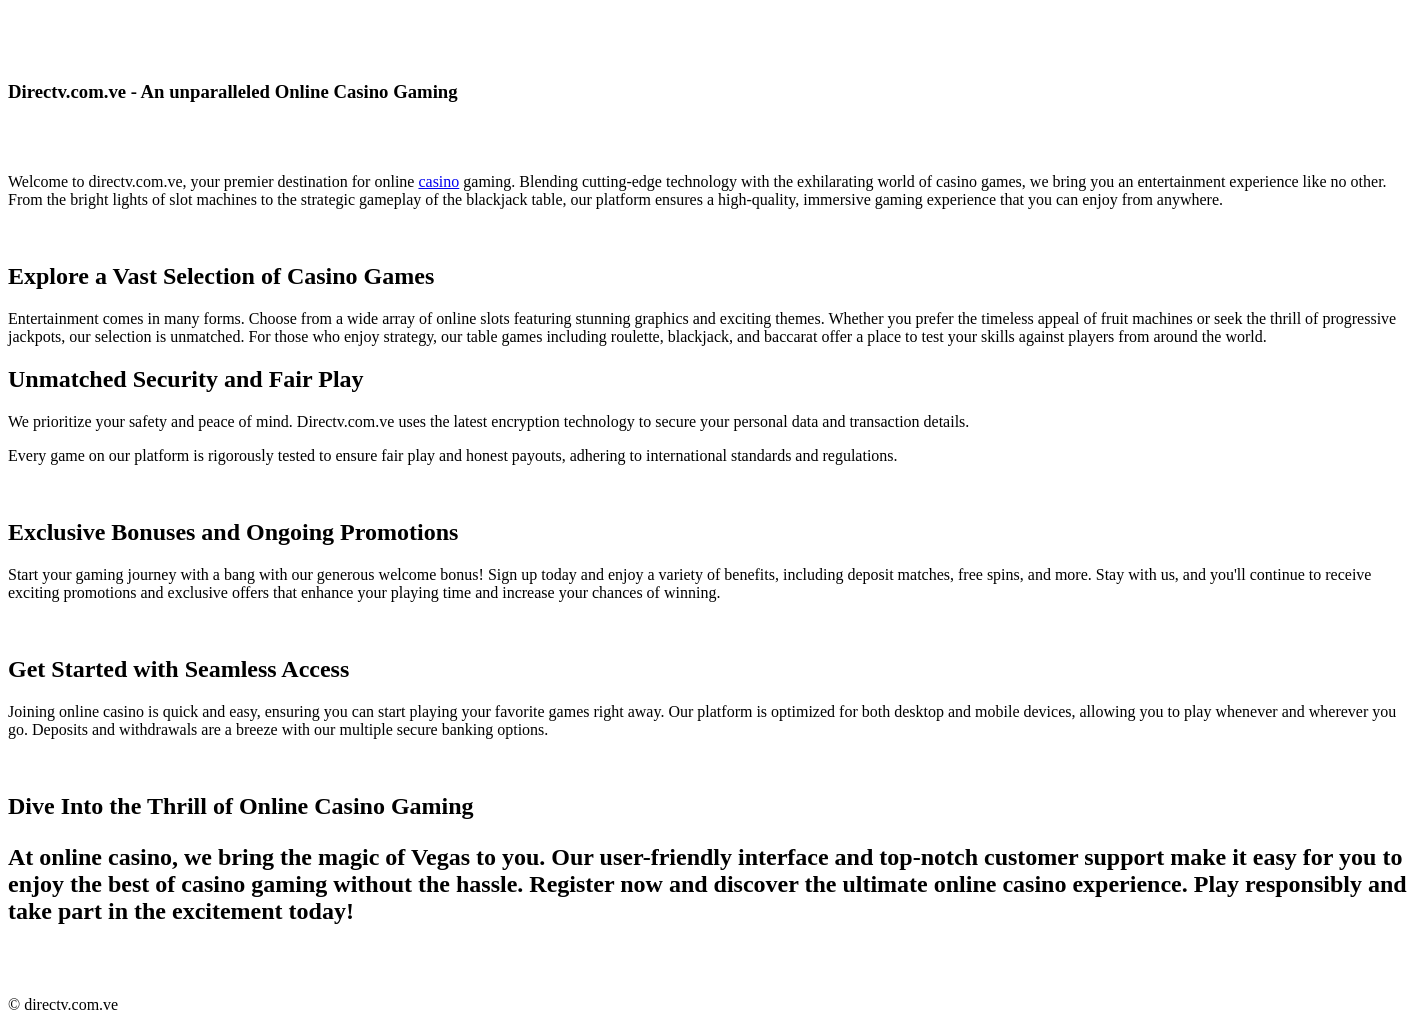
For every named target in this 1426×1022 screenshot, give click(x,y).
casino (438, 181)
